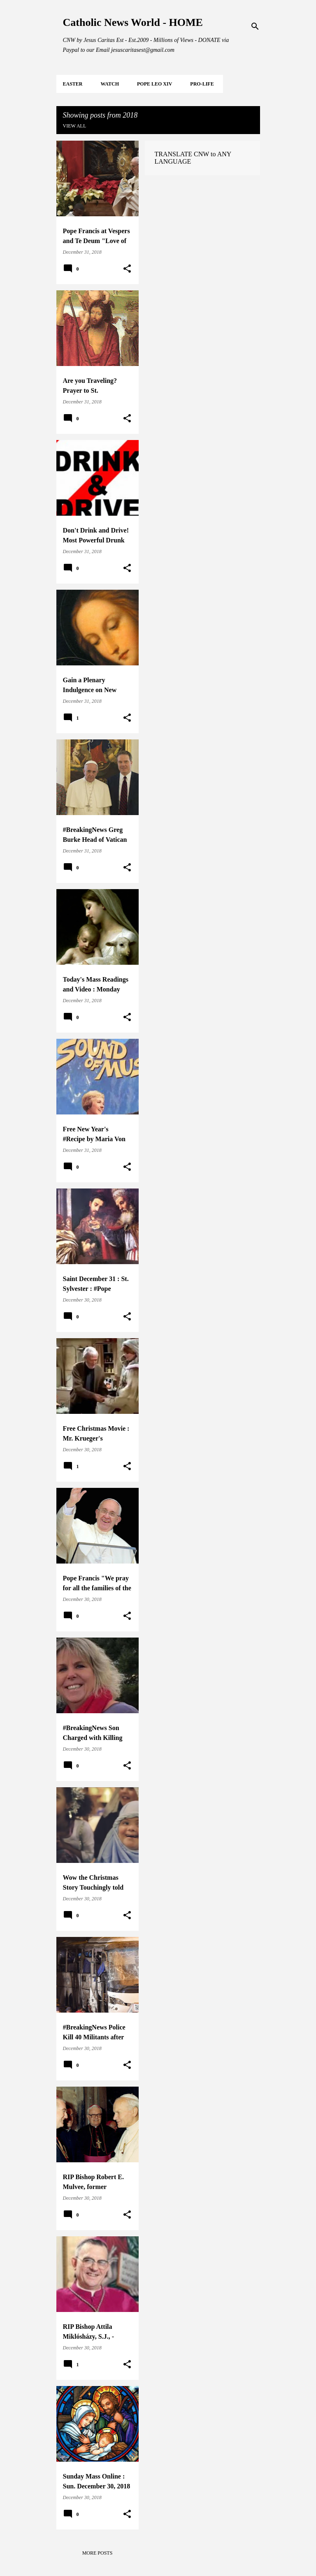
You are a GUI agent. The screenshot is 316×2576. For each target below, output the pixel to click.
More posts (97, 2553)
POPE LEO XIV (154, 84)
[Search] (255, 26)
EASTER (73, 84)
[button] (127, 269)
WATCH (110, 84)
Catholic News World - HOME (133, 22)
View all (74, 126)
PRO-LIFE (202, 84)
